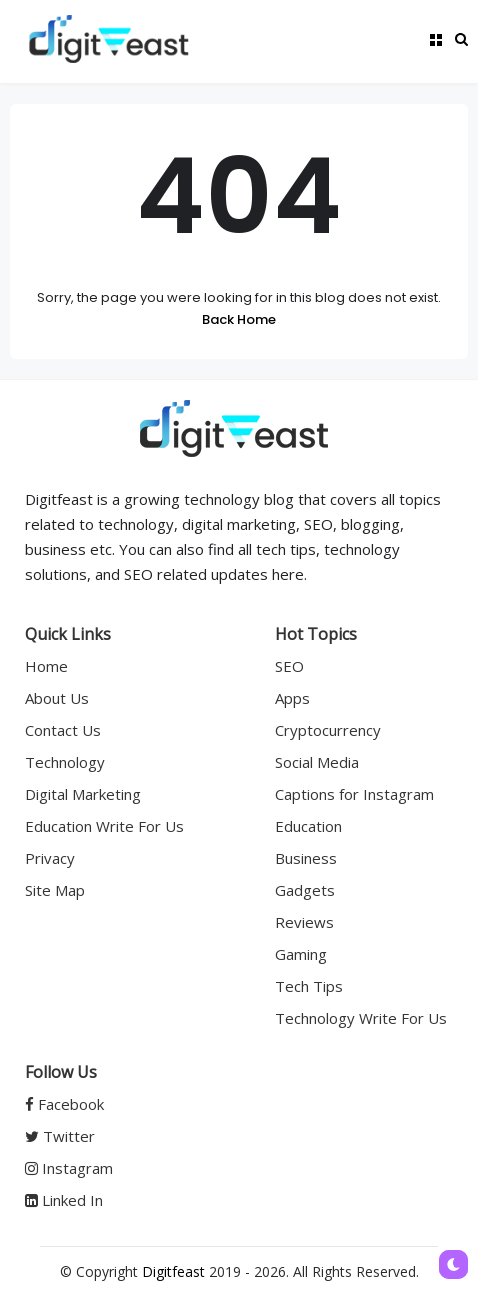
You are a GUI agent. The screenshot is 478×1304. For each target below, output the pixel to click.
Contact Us (63, 730)
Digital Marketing (83, 794)
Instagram (69, 1168)
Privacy (50, 858)
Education (308, 826)
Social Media (317, 762)
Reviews (304, 922)
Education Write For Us (104, 826)
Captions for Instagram (354, 794)
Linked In (64, 1200)
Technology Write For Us (361, 1018)
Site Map (55, 890)
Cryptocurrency (328, 730)
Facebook (64, 1104)
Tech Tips (309, 986)
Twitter (60, 1136)
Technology (65, 762)
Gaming (301, 954)
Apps (292, 698)
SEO (289, 666)
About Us (57, 698)
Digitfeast (173, 1271)
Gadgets (305, 890)
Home (46, 666)
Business (306, 858)
